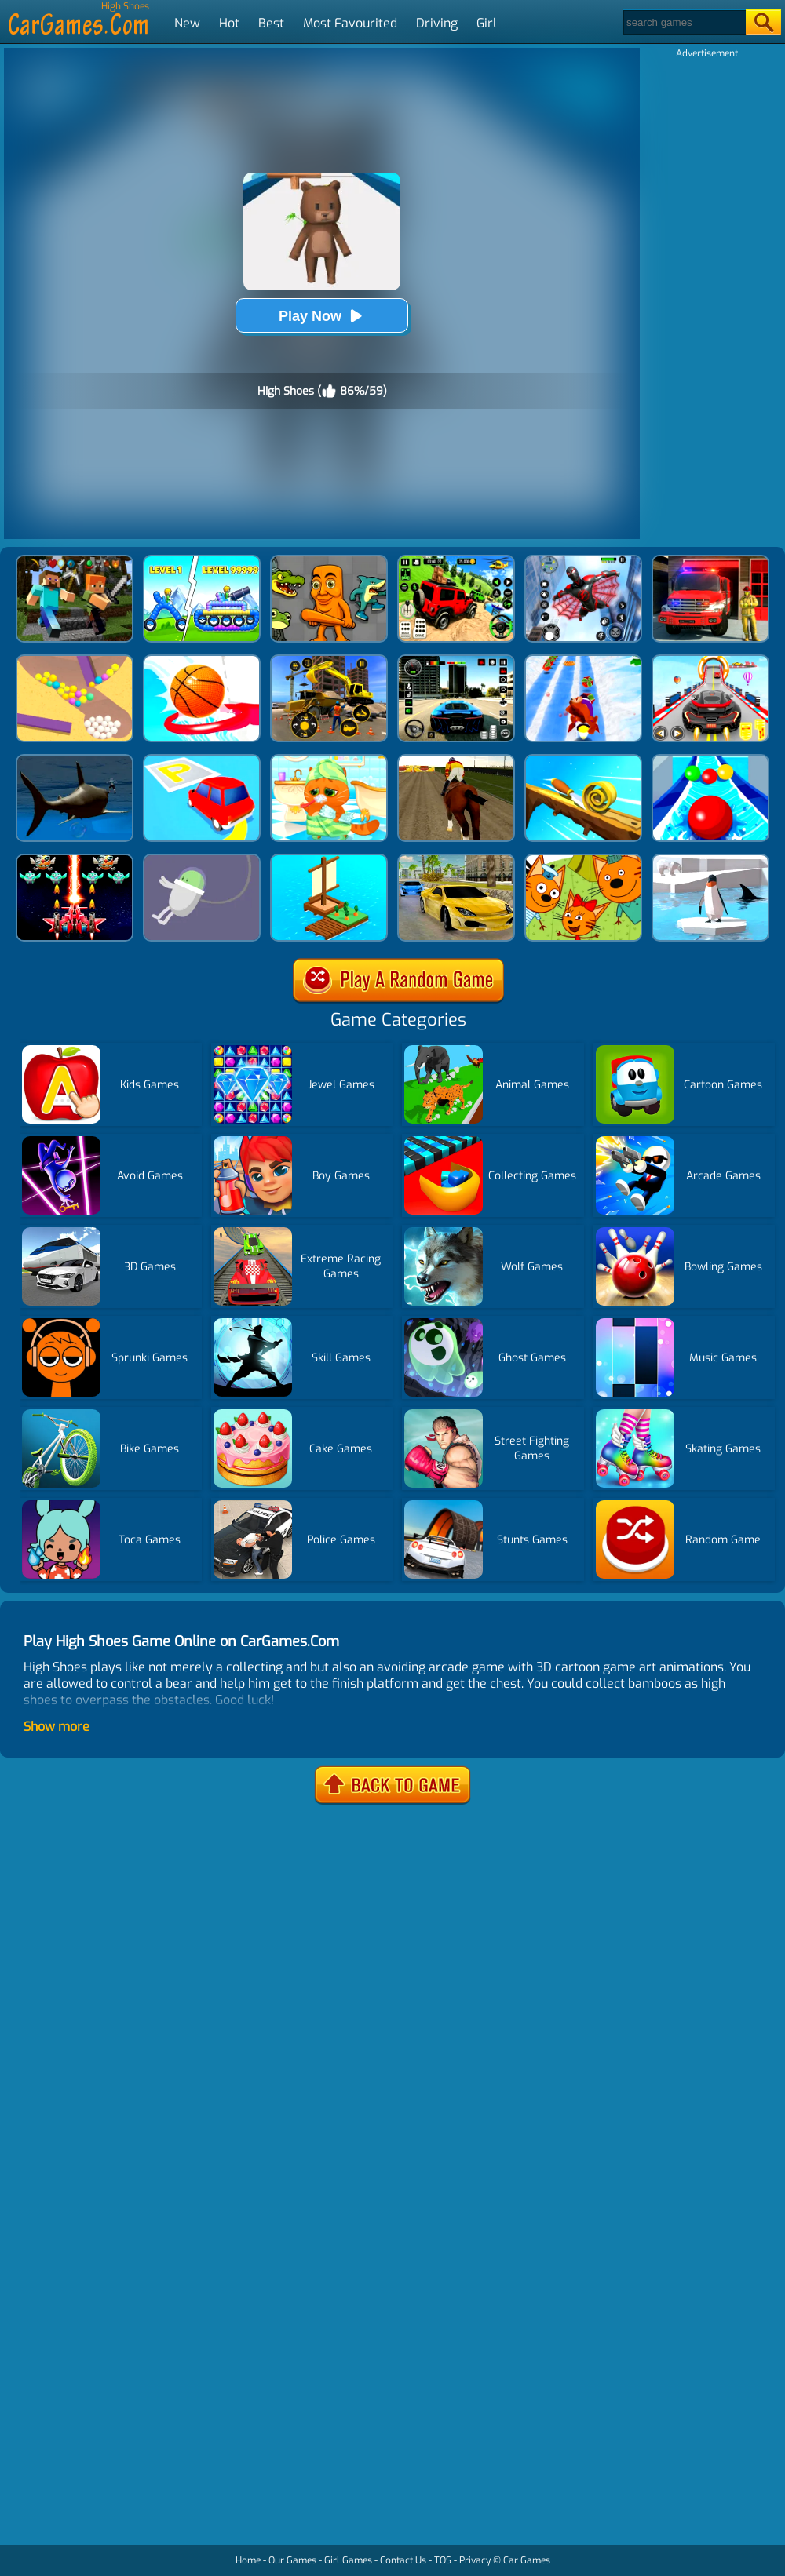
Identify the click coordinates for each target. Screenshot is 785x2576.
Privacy (475, 2560)
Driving (437, 23)
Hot (229, 23)
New (187, 23)
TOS (442, 2560)
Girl (486, 23)
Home (248, 2560)
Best (271, 23)
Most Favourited (350, 23)
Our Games (292, 2560)
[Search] (683, 22)
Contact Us (403, 2560)
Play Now (322, 316)
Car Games (526, 2560)
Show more (56, 1726)
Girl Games (348, 2560)
